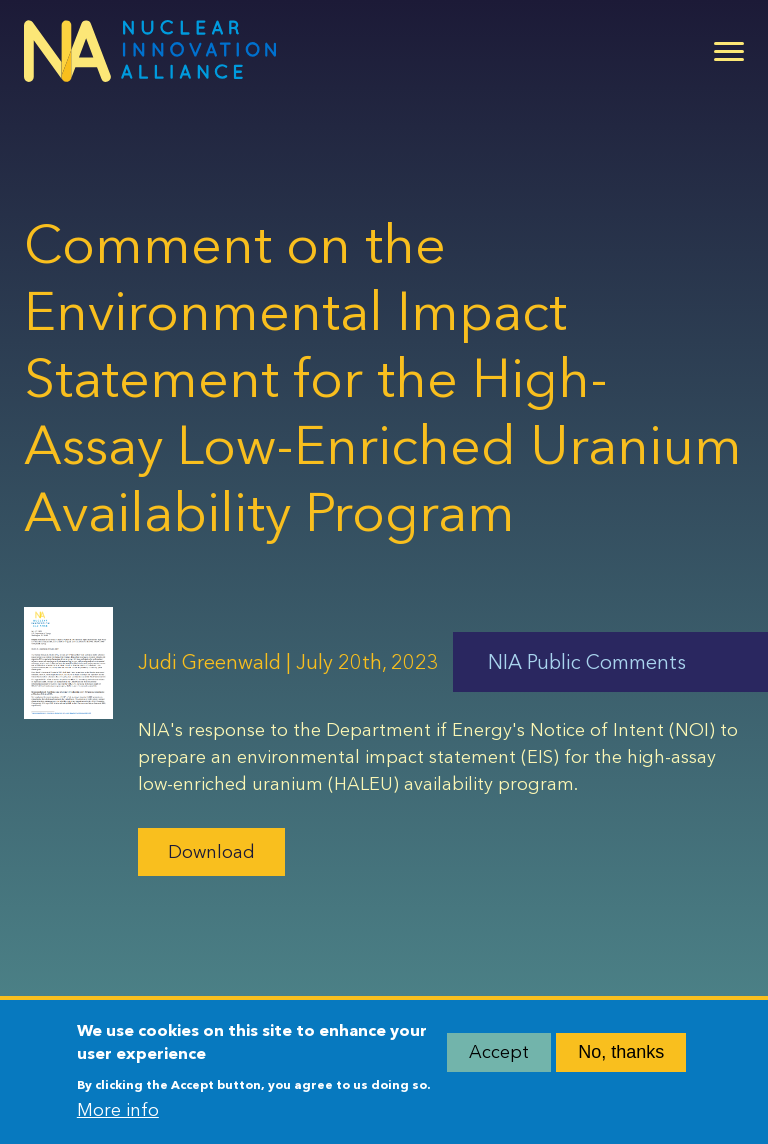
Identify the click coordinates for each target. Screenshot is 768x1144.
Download (211, 852)
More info (118, 1116)
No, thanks (621, 1058)
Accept (499, 1058)
